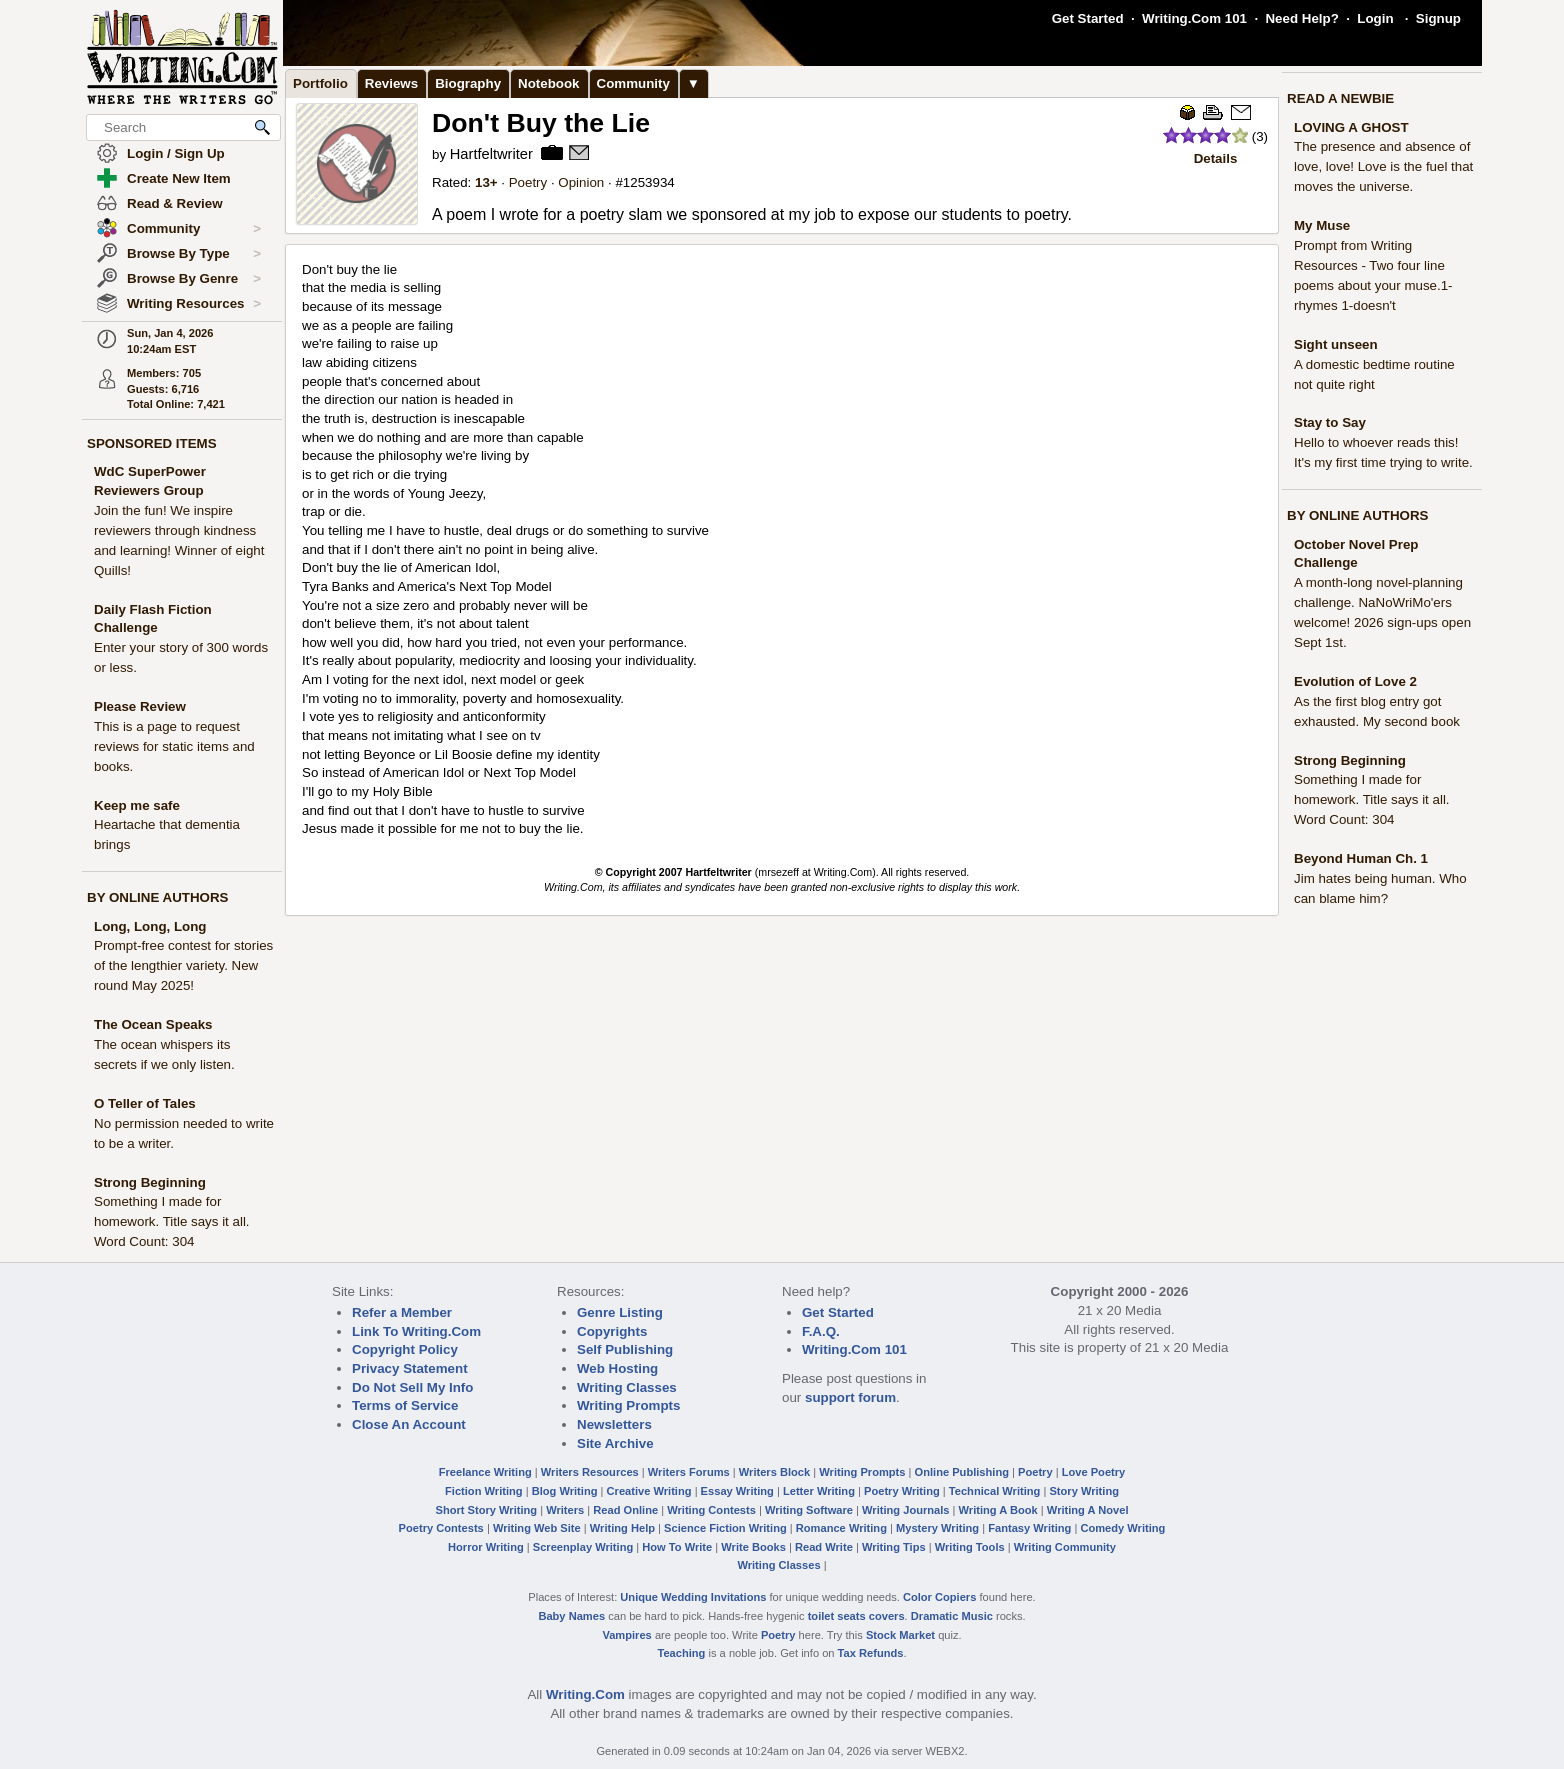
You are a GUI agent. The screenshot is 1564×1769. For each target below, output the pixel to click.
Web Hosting (617, 1368)
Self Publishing (625, 1349)
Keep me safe (137, 805)
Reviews (391, 83)
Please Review (140, 706)
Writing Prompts (628, 1405)
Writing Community (1065, 1547)
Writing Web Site (537, 1528)
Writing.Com (585, 1694)
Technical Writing (995, 1491)
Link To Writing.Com (416, 1331)
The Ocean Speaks (153, 1024)
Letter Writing (819, 1491)
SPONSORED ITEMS (152, 443)
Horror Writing (486, 1547)
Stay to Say (1330, 422)
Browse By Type (194, 254)
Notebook (548, 83)
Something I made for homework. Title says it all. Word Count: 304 (172, 1221)
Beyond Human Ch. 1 (1361, 858)
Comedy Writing (1122, 1528)
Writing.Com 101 (1194, 18)
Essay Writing (737, 1491)
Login (1375, 18)
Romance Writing (841, 1528)
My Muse (1322, 225)
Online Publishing (962, 1472)
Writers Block (774, 1472)
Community (194, 229)
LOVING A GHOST (1351, 127)
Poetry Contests (441, 1528)
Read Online (625, 1510)
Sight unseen (1336, 344)
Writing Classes (627, 1387)
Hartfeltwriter (491, 154)
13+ (486, 182)
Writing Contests (711, 1510)
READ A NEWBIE (1340, 98)
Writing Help (622, 1528)
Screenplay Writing (583, 1547)
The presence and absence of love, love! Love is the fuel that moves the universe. (1383, 166)
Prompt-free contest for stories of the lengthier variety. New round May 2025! (183, 965)
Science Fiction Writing (725, 1528)
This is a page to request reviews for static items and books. (174, 746)
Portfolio (320, 83)
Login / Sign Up (176, 153)
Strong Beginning (150, 1182)
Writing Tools (970, 1547)
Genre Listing (620, 1312)
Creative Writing (649, 1491)
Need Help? (1301, 18)
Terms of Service (405, 1405)
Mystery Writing (937, 1528)
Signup (1438, 18)
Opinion (581, 182)
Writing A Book (998, 1510)
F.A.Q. (821, 1331)
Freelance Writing (485, 1472)
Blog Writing (565, 1491)
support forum (850, 1397)
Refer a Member (402, 1312)
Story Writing (1084, 1491)
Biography (468, 83)
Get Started (1088, 18)
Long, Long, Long (150, 926)
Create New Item (179, 178)
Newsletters (614, 1424)
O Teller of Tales (145, 1103)
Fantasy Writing (1029, 1528)
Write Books (753, 1547)
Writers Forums (689, 1472)
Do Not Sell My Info (412, 1387)
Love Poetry (1094, 1472)
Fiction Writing (484, 1491)
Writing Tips (894, 1547)
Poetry (528, 182)
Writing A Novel (1088, 1510)
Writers (565, 1510)
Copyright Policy (405, 1349)
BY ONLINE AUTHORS (157, 897)
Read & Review (175, 203)
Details (1216, 158)
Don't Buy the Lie (541, 123)
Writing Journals (905, 1510)
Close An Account (409, 1424)
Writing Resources (194, 304)
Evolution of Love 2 (1355, 681)
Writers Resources (590, 1472)
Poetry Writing (902, 1491)
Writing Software (809, 1510)
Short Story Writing (486, 1510)
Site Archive (615, 1443)
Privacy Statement (410, 1368)
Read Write (824, 1547)
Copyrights (612, 1331)
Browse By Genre (194, 279)
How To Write (677, 1547)
